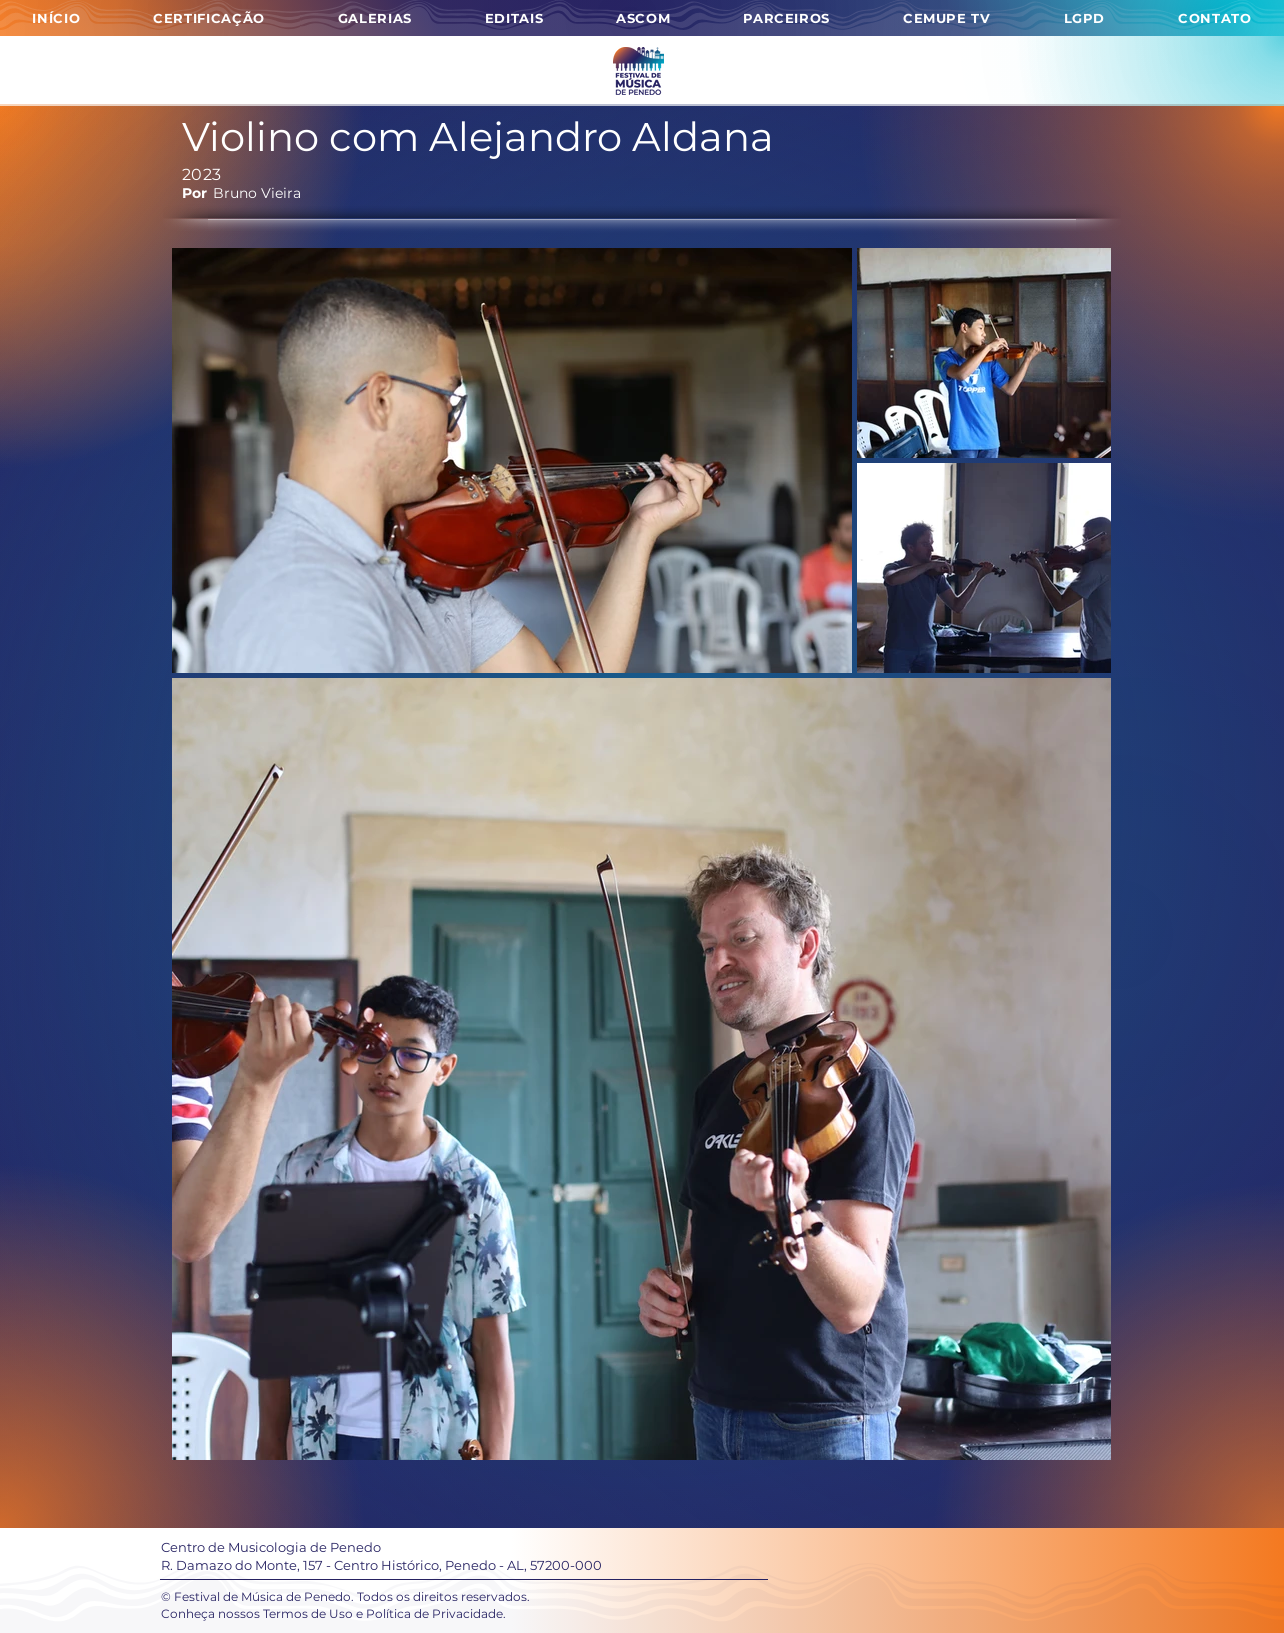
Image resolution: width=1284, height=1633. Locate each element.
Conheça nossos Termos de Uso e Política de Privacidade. (333, 1613)
